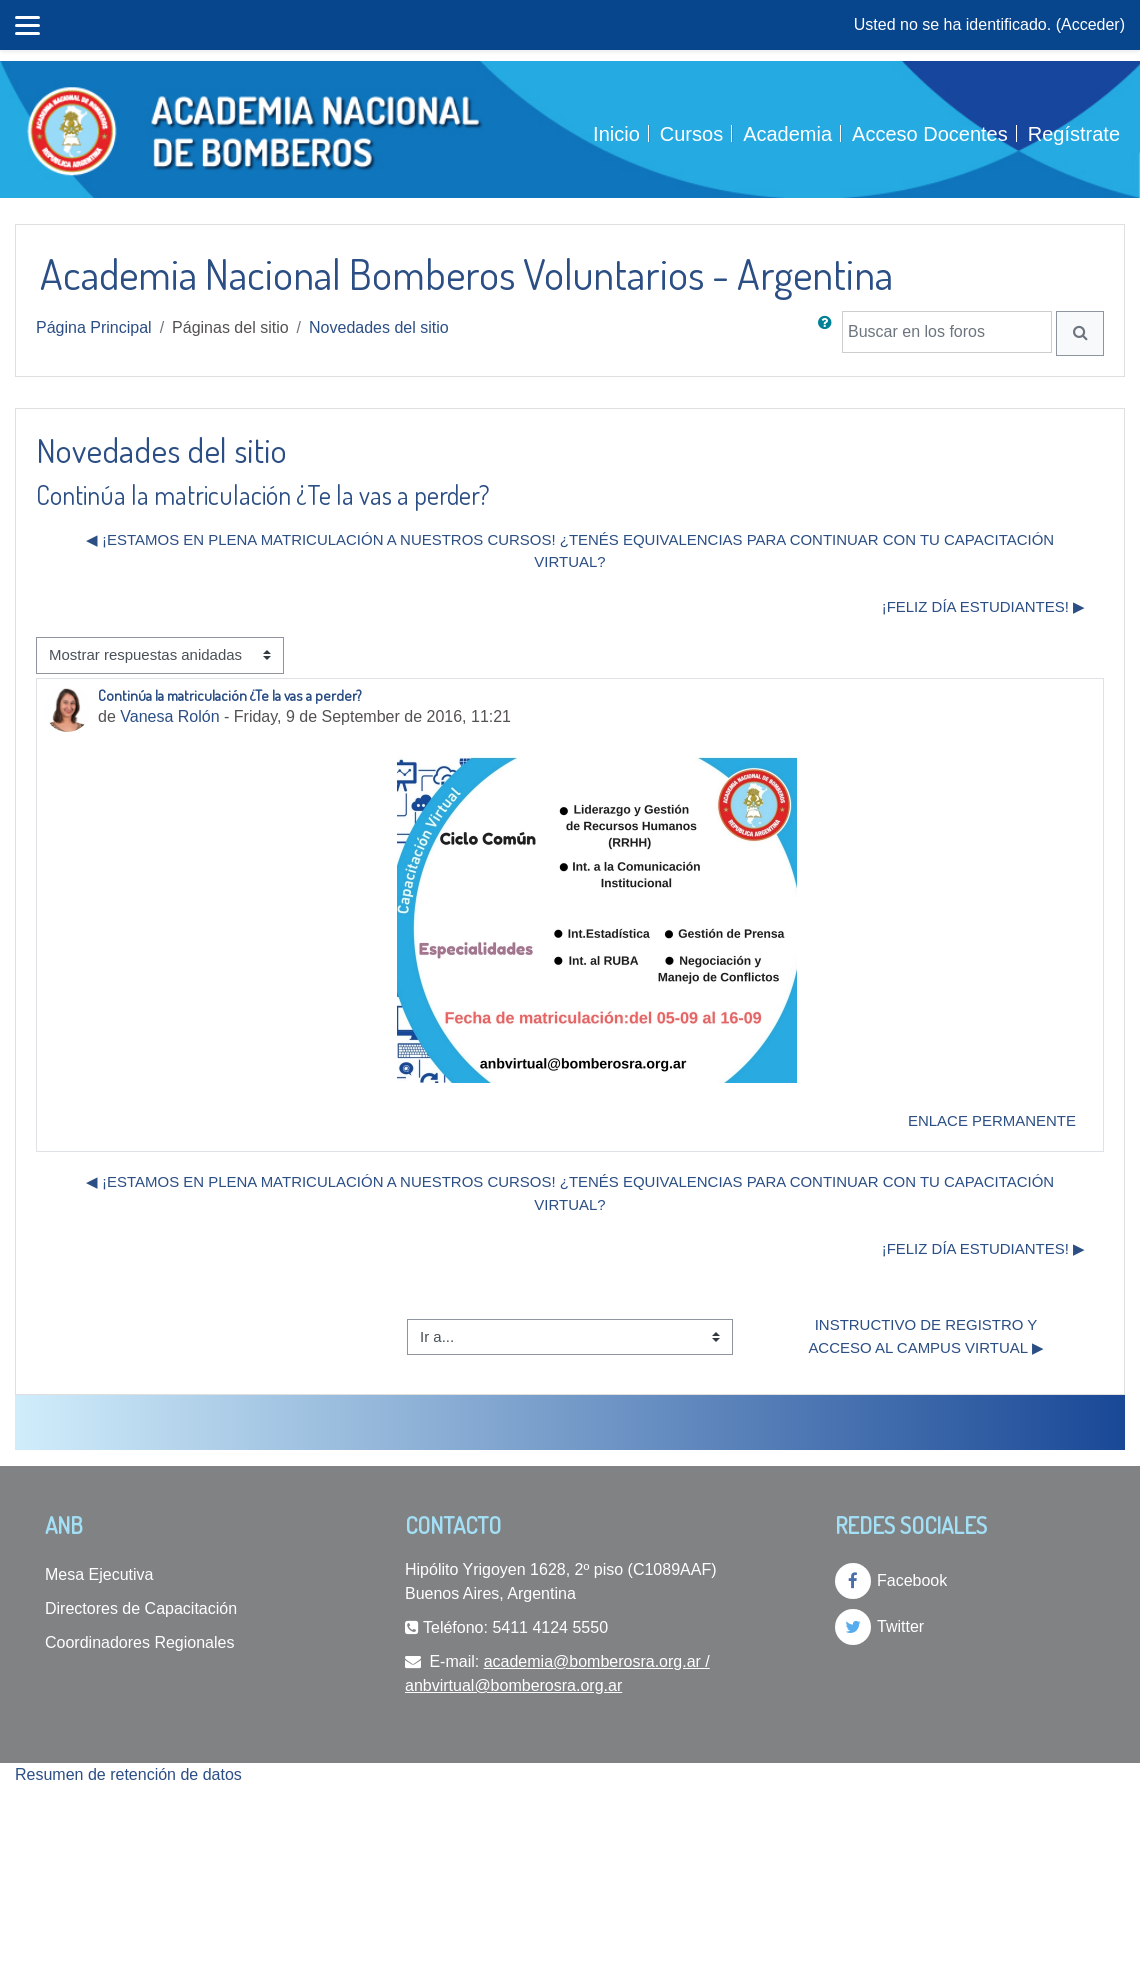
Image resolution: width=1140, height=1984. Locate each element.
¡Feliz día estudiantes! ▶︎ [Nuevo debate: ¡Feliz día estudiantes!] (983, 606)
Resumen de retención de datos (128, 1774)
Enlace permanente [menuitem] (992, 1120)
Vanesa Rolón (169, 716)
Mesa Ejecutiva (99, 1574)
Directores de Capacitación (141, 1608)
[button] (829, 333)
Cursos (691, 134)
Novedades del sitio (379, 327)
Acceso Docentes (930, 134)
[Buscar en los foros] (947, 332)
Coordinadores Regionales (139, 1642)
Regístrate (1074, 134)
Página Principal (94, 327)
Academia (787, 134)
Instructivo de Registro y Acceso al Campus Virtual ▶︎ (925, 1335)
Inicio (616, 134)
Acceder (1090, 24)
